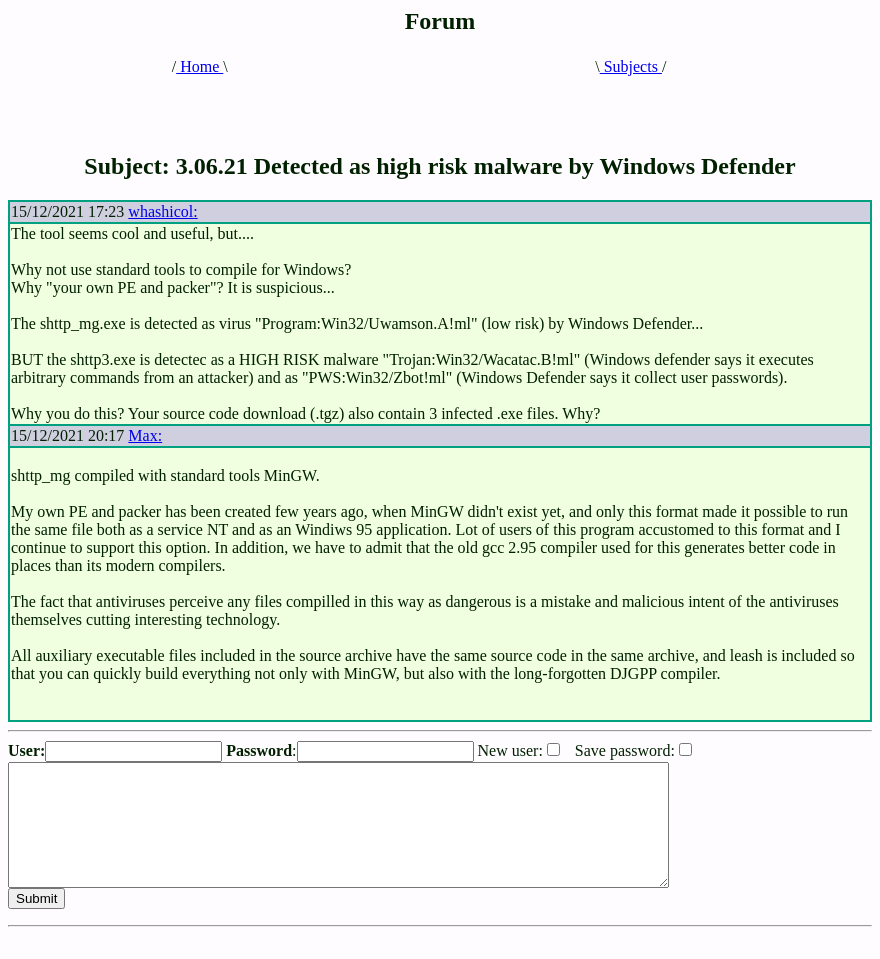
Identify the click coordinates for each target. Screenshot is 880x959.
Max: (145, 435)
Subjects (631, 66)
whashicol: (162, 211)
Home (199, 66)
